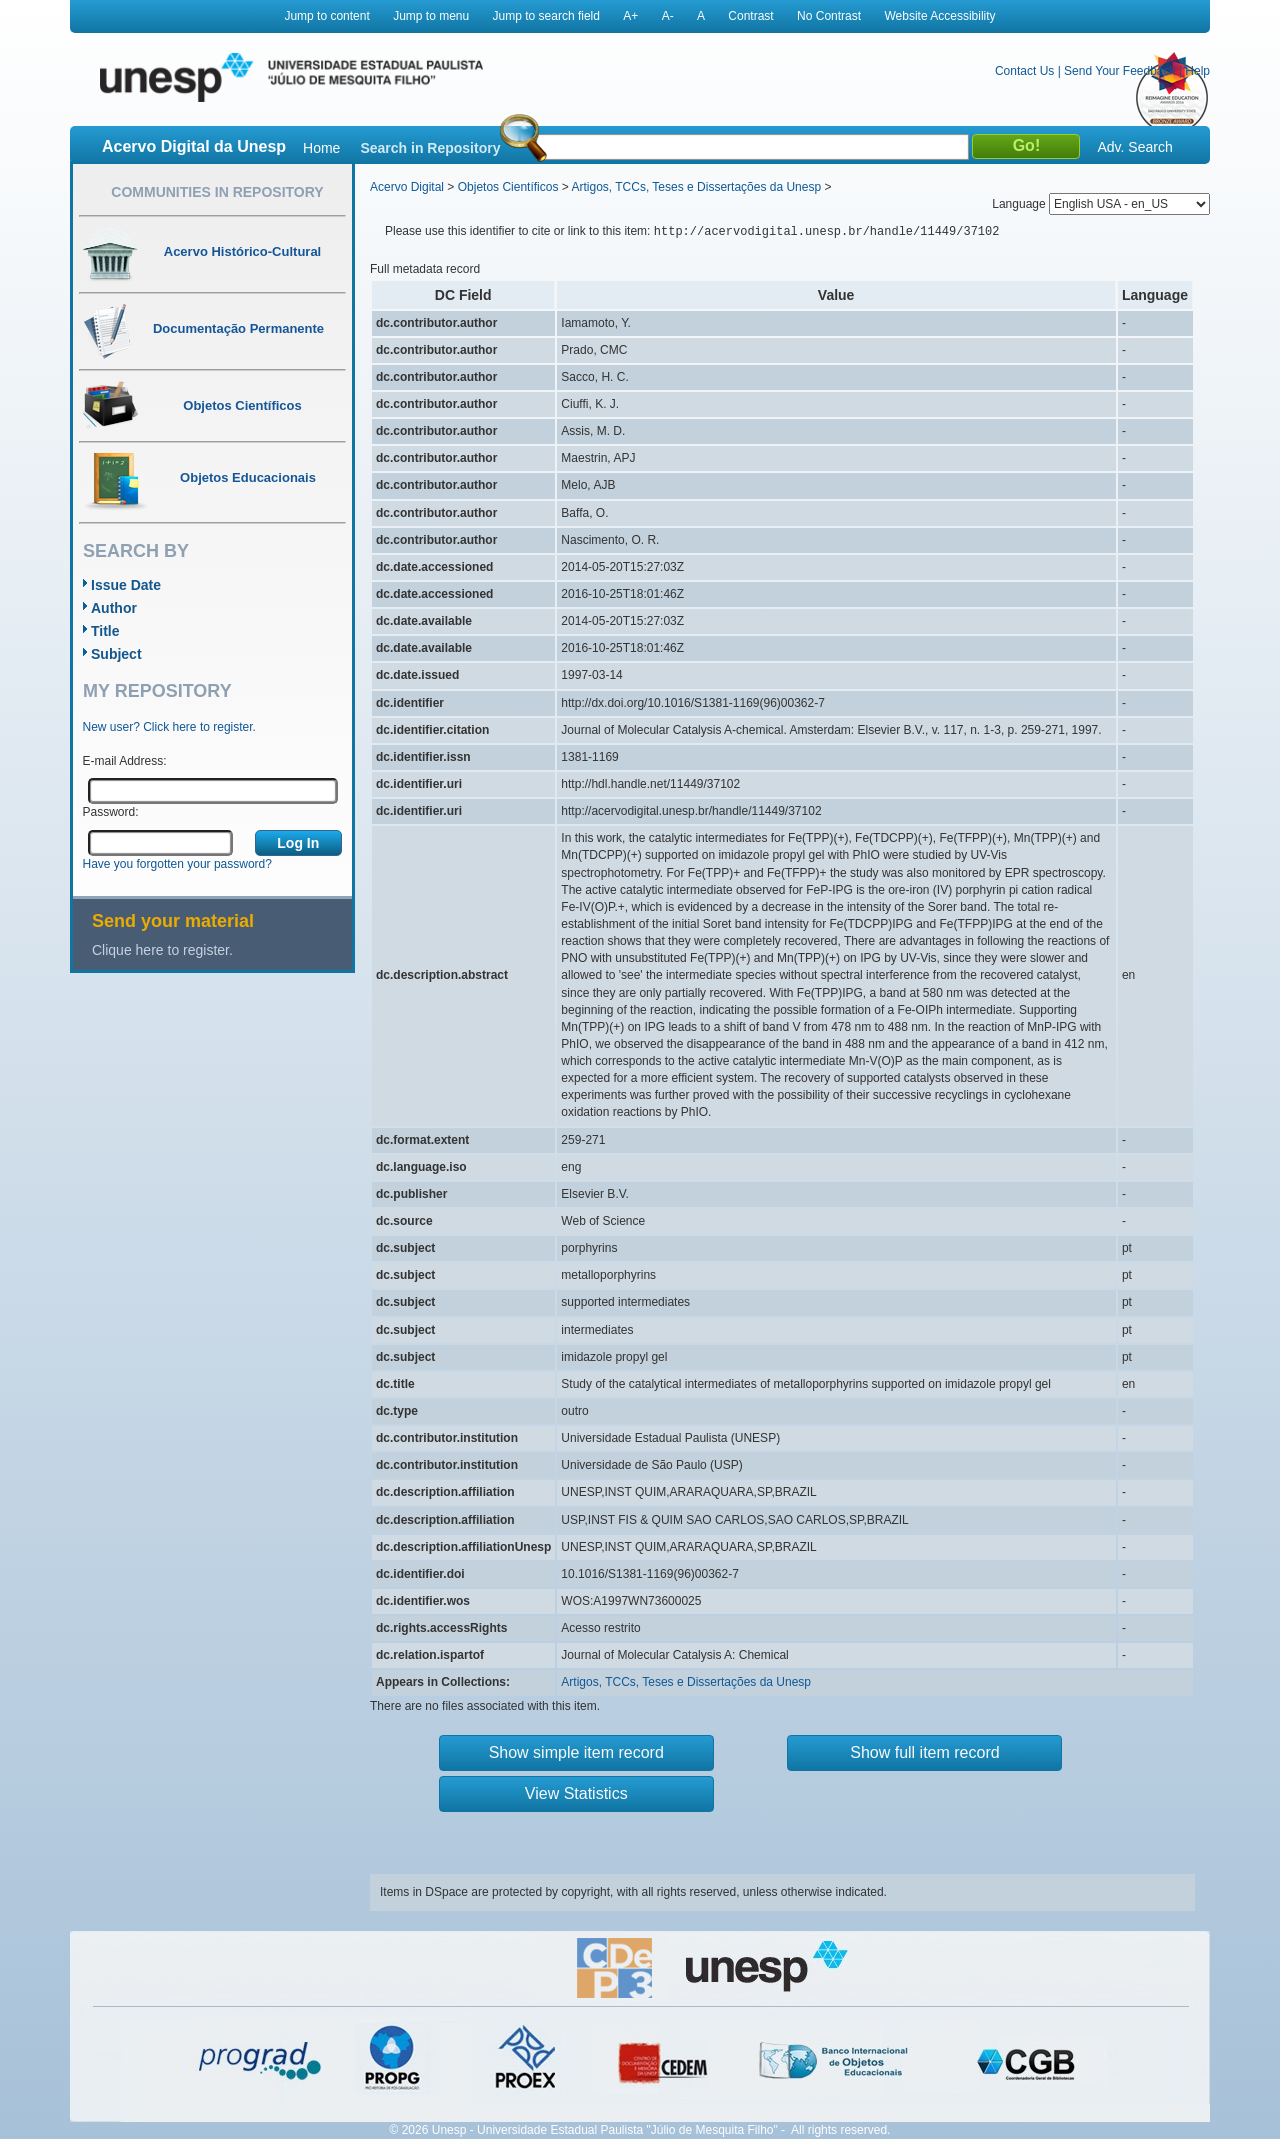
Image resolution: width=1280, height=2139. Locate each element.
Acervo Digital (407, 187)
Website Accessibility (939, 16)
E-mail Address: (125, 761)
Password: (111, 812)
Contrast (750, 16)
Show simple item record (576, 1752)
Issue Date (126, 585)
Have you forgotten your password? (177, 864)
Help (1197, 71)
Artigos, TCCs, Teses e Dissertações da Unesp (696, 187)
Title (105, 631)
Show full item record (924, 1752)
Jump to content (326, 16)
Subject (116, 654)
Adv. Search (1134, 147)
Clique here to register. (162, 950)
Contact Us (1024, 71)
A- (668, 16)
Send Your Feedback (1119, 71)
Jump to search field (546, 16)
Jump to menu (431, 16)
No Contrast (829, 16)
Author (114, 608)
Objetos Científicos (508, 187)
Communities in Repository (217, 192)
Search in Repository (430, 148)
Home (321, 148)
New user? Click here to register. (169, 727)
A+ (630, 16)
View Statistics (576, 1793)
